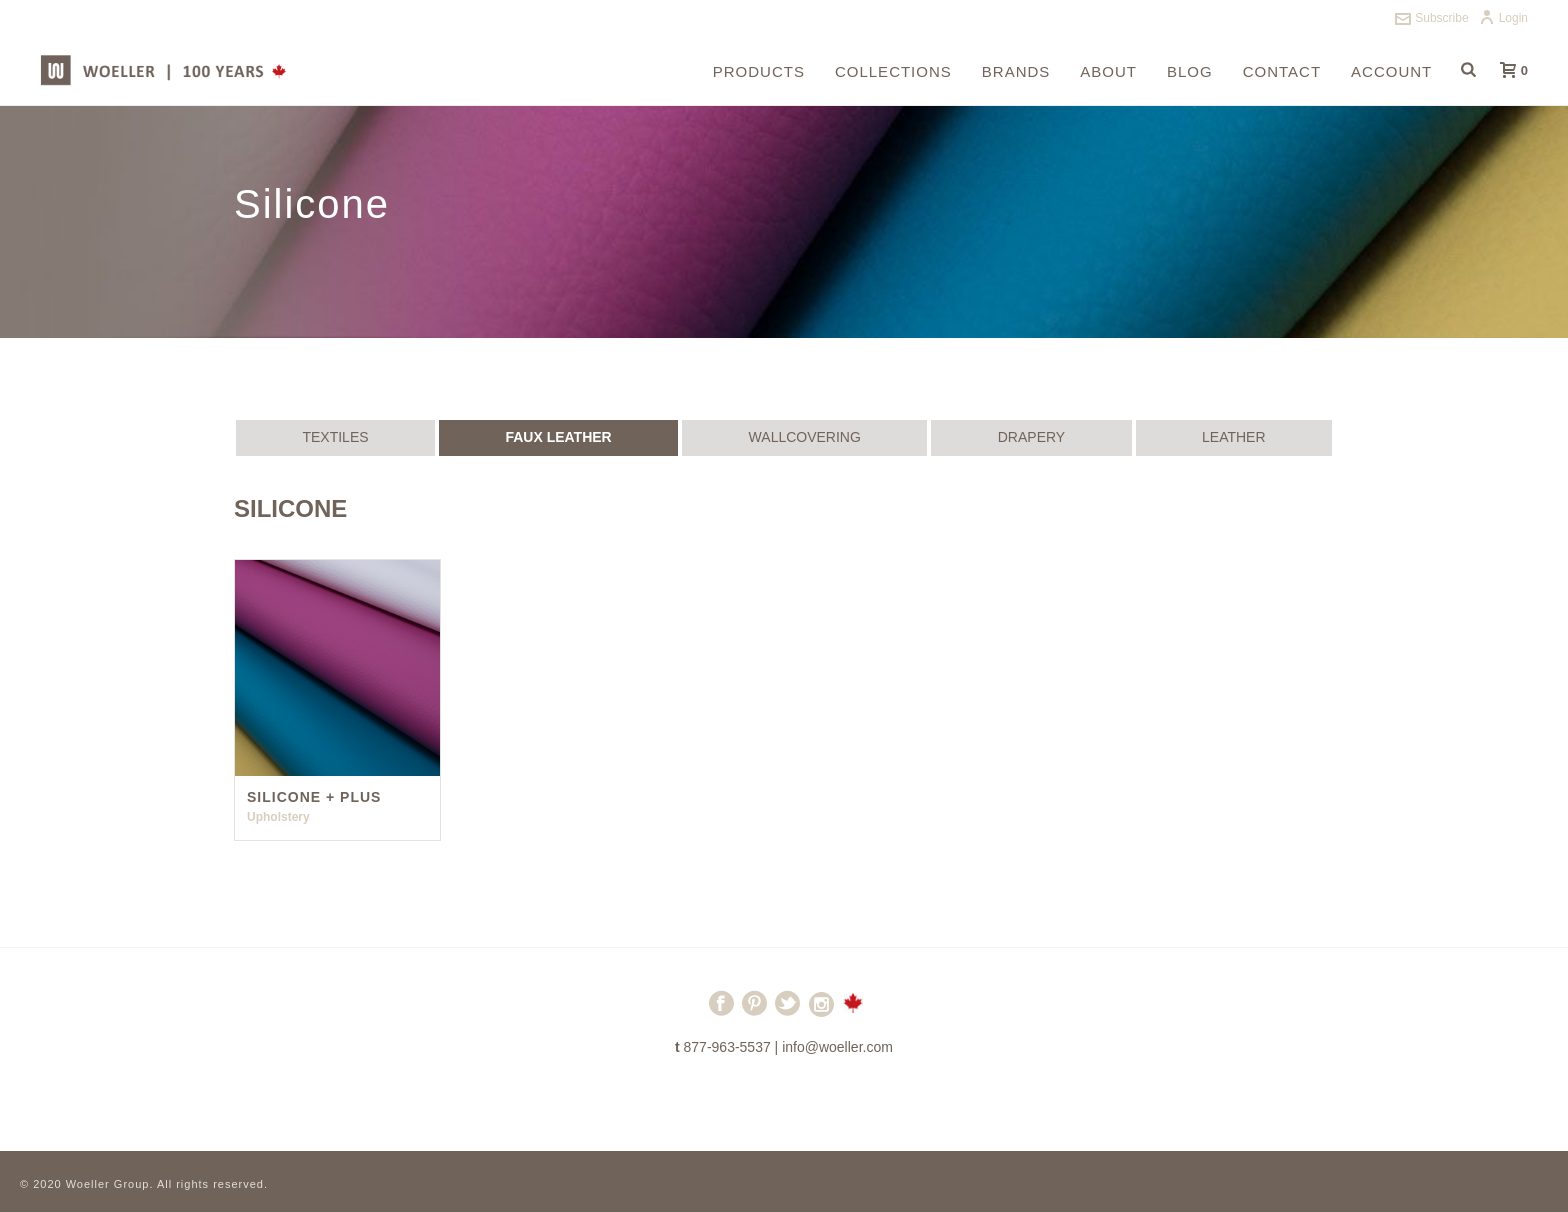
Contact (1282, 71)
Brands (1016, 71)
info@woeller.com (837, 1047)
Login (1503, 18)
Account (1391, 71)
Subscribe (1431, 18)
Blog (1190, 71)
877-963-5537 (727, 1047)
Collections (893, 71)
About (1108, 71)
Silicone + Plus (314, 797)
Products (759, 71)
